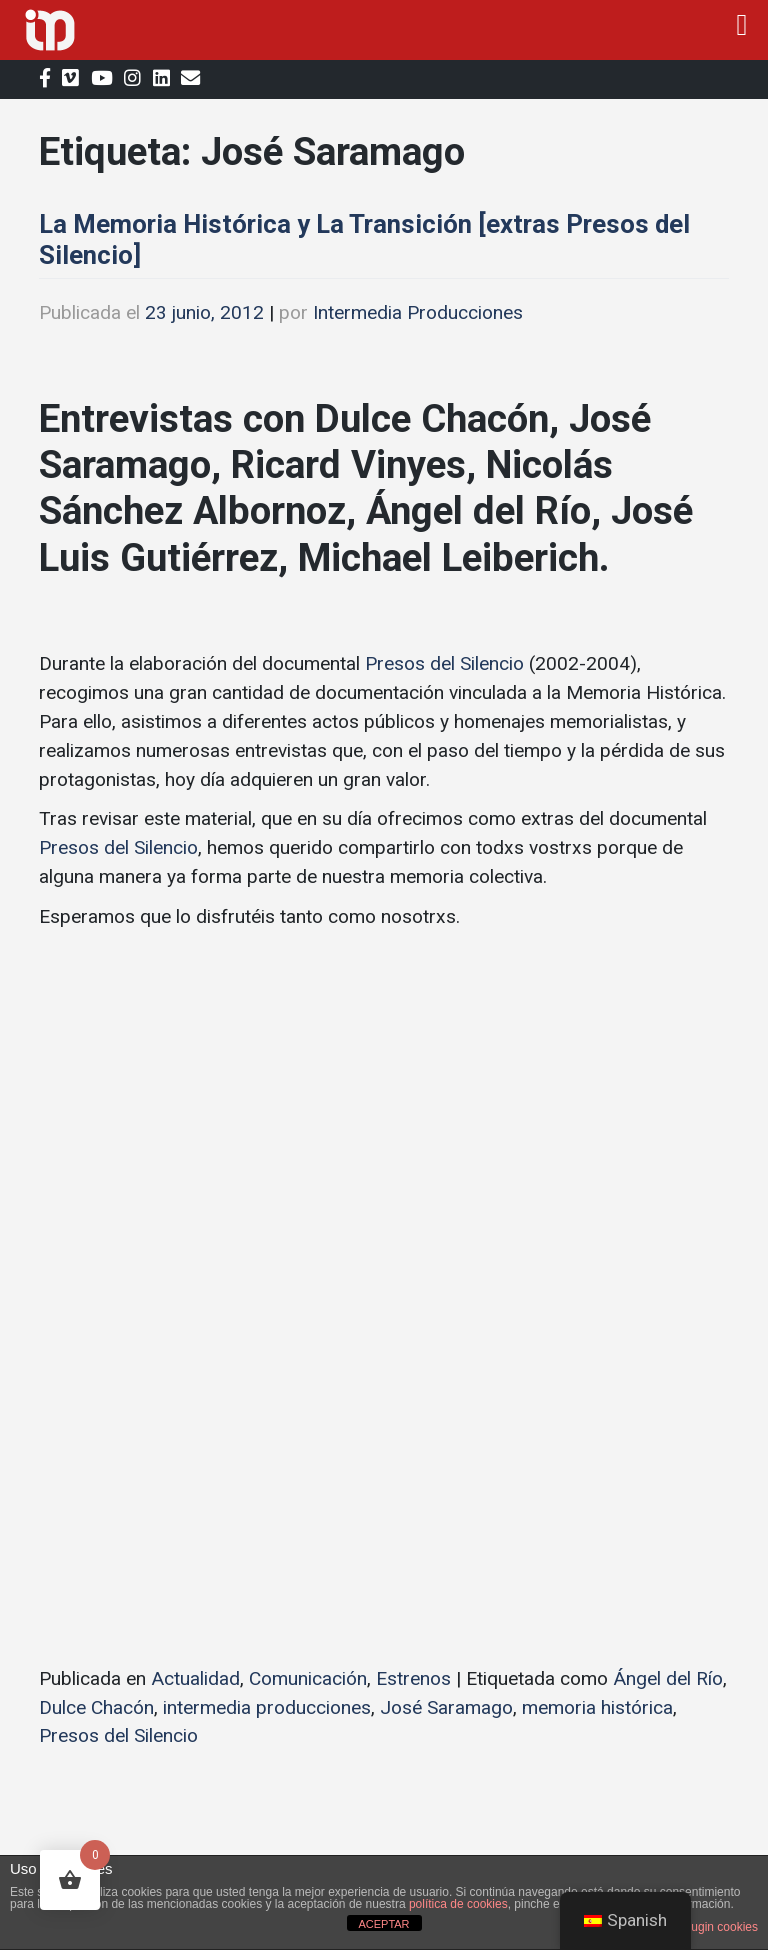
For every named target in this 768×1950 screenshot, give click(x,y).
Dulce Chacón (96, 1707)
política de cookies (458, 1904)
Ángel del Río (668, 1678)
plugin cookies (720, 1927)
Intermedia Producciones (418, 312)
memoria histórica (597, 1707)
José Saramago (446, 1707)
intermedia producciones (267, 1707)
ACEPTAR (383, 1924)
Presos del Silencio (444, 663)
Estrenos (413, 1678)
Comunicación (308, 1678)
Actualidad (195, 1678)
